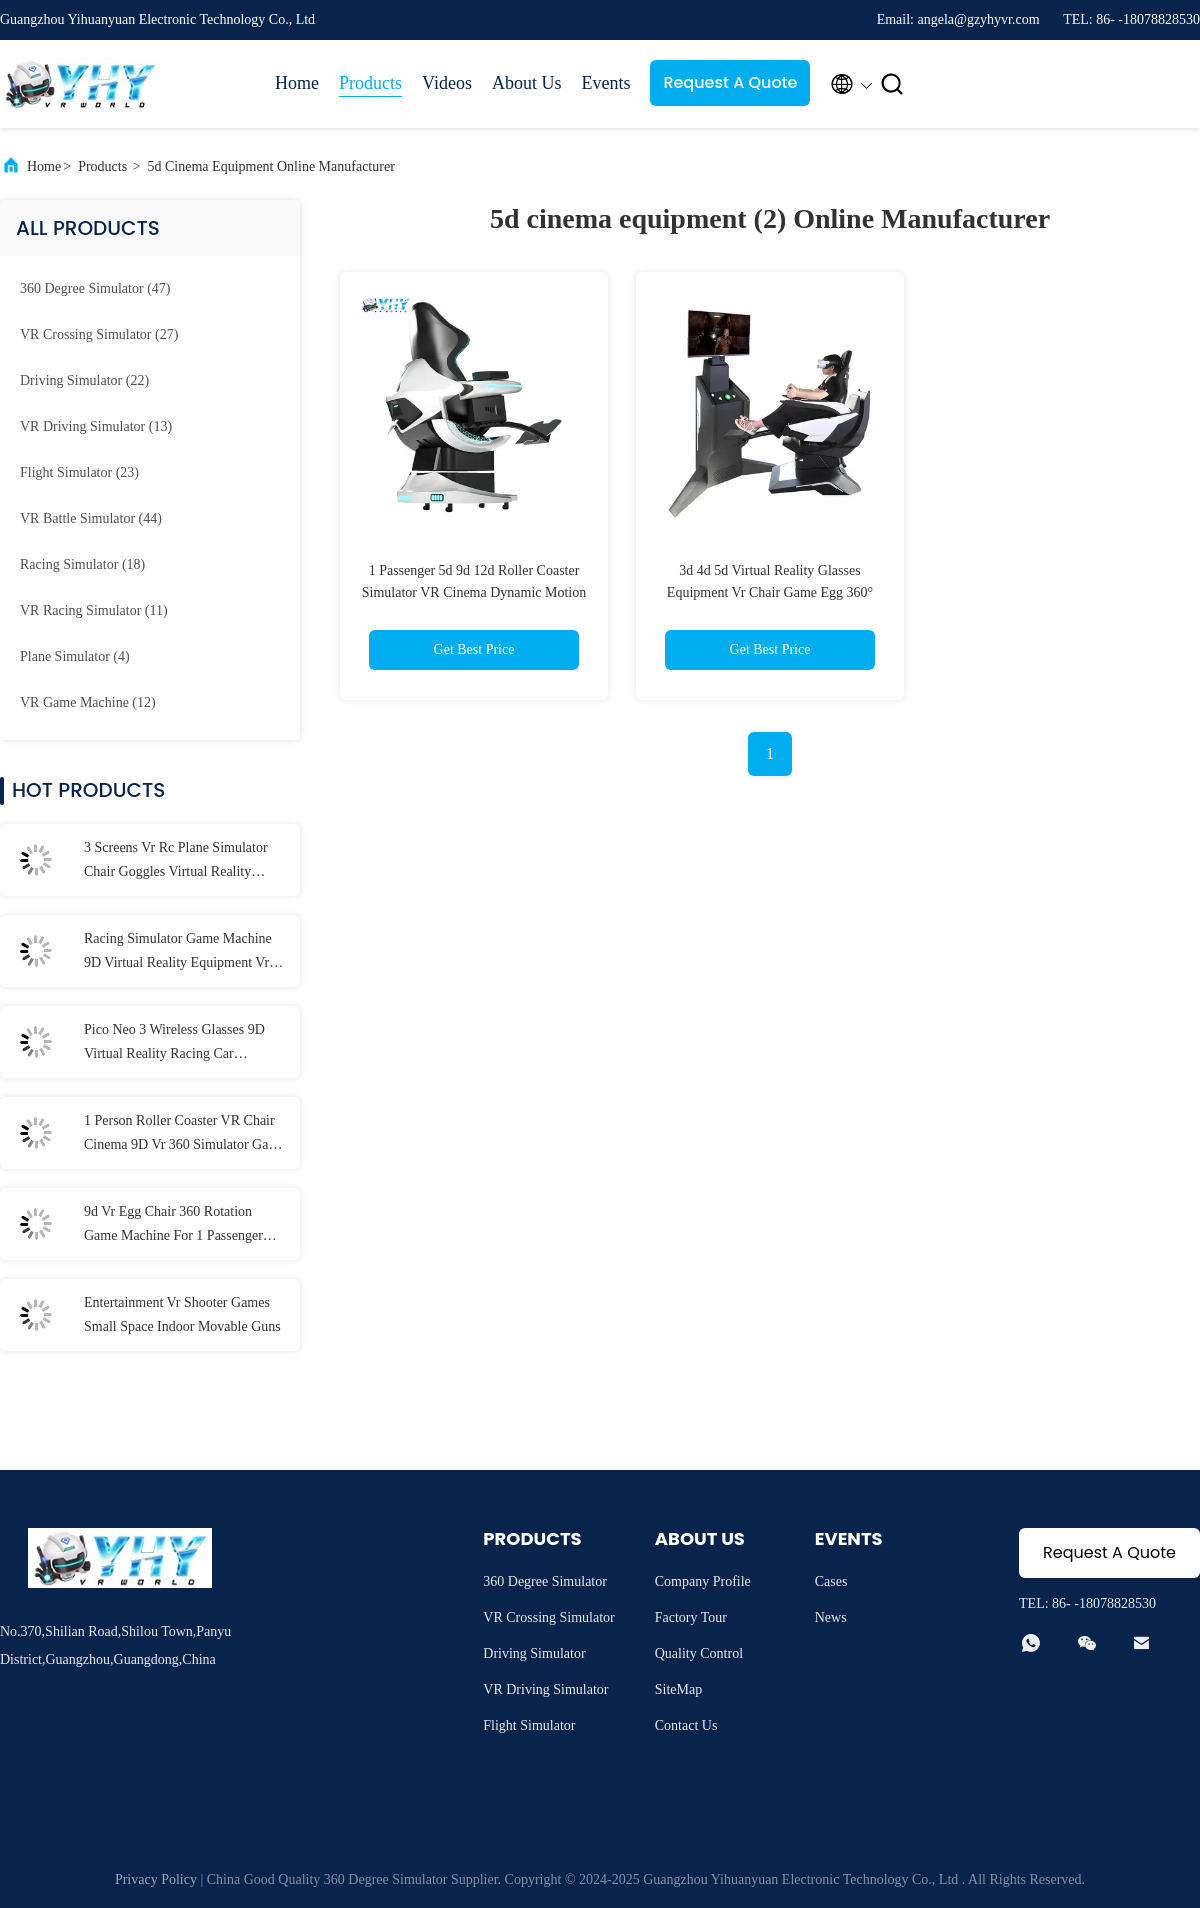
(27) (99, 334)
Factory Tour (691, 1617)
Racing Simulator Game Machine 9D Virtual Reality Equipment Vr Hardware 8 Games (178, 953)
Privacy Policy (156, 1879)
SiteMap (678, 1689)
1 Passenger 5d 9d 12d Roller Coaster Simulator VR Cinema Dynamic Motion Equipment (474, 592)
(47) (95, 288)
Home (297, 83)
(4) (75, 656)
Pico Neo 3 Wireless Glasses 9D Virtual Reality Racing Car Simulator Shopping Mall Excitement (174, 1044)
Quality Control (699, 1653)
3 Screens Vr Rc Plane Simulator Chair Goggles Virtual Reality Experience (176, 862)
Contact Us (686, 1725)
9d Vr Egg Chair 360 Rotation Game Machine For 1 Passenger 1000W (173, 1226)
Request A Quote (730, 82)
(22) (84, 380)
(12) (88, 702)
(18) (82, 564)
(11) (94, 610)
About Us (527, 83)
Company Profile (703, 1581)
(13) (96, 426)
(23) (79, 472)
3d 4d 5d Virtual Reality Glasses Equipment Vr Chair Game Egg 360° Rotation (770, 592)
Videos (447, 83)
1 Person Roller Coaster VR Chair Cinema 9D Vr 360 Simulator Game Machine (184, 1135)
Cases (831, 1581)
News (831, 1617)
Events (605, 83)
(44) (91, 518)
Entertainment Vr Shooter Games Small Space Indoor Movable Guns (182, 1314)
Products (370, 83)
